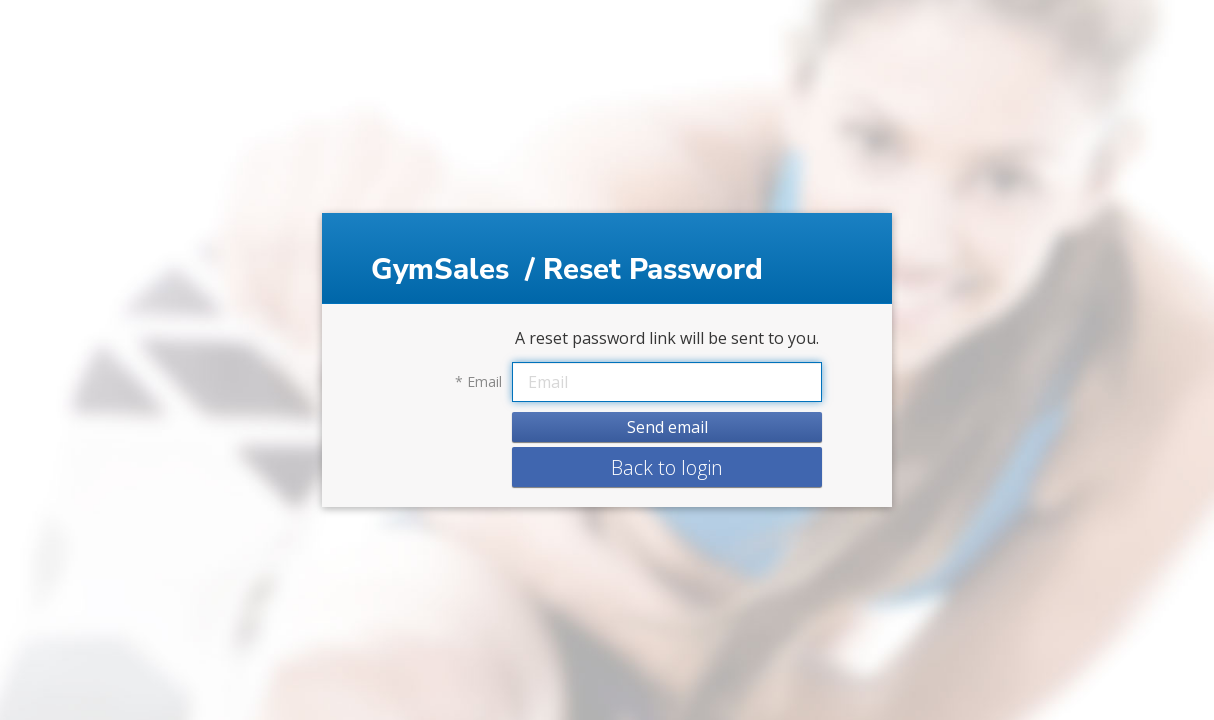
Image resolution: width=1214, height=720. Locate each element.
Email (478, 382)
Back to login (667, 467)
